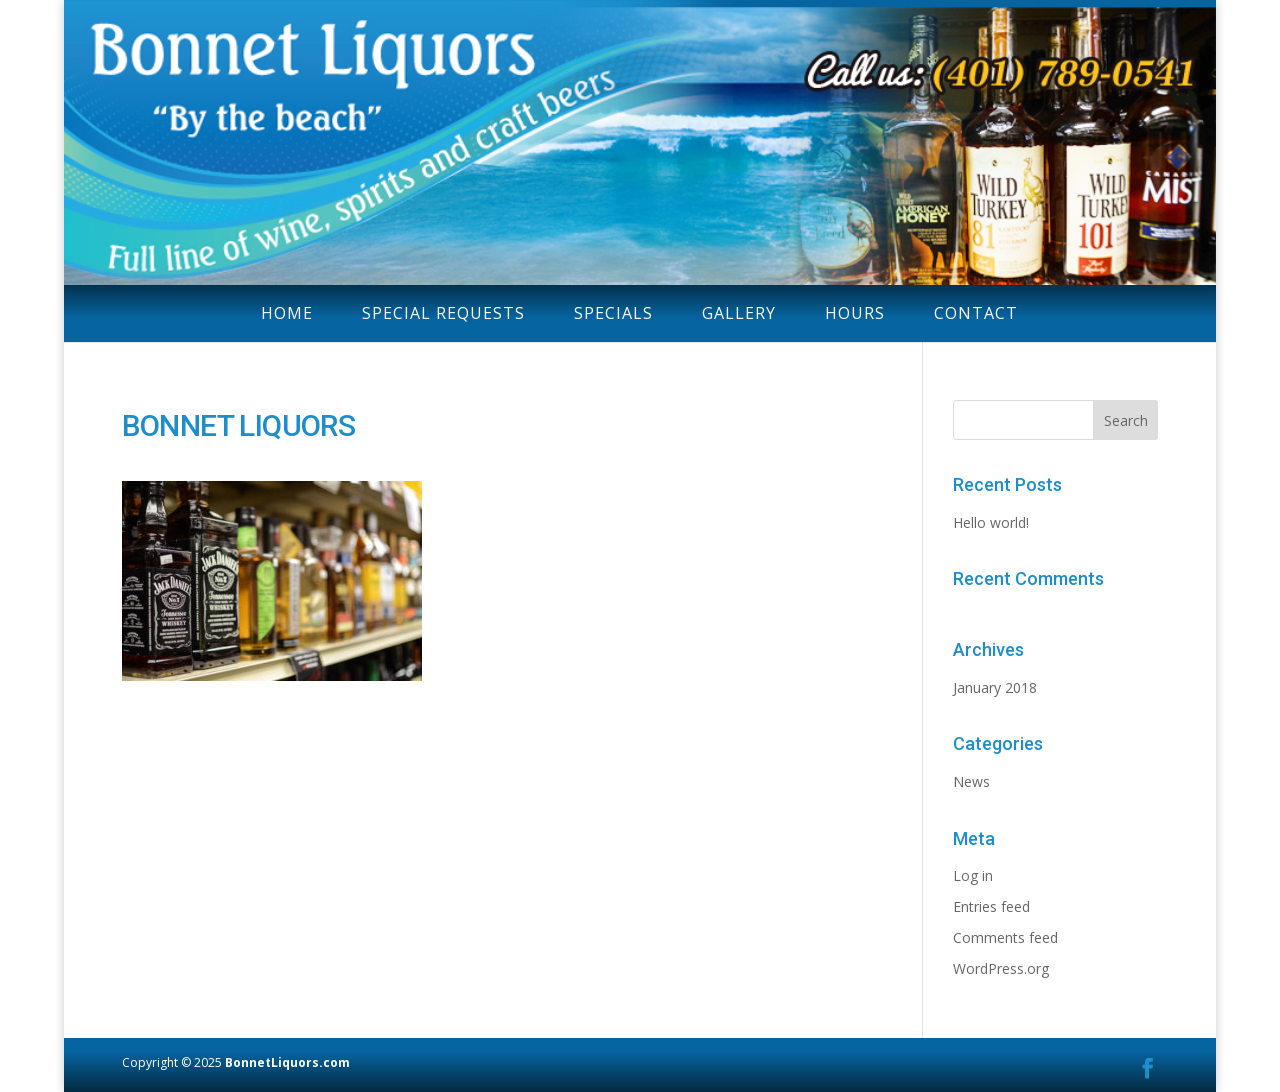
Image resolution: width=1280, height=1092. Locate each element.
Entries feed (991, 906)
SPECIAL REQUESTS (443, 313)
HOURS (855, 313)
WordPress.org (1001, 968)
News (971, 781)
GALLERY (739, 313)
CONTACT (976, 313)
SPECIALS (613, 313)
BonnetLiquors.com (287, 1062)
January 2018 (995, 687)
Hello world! (991, 522)
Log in (973, 875)
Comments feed (1005, 937)
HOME (287, 313)
